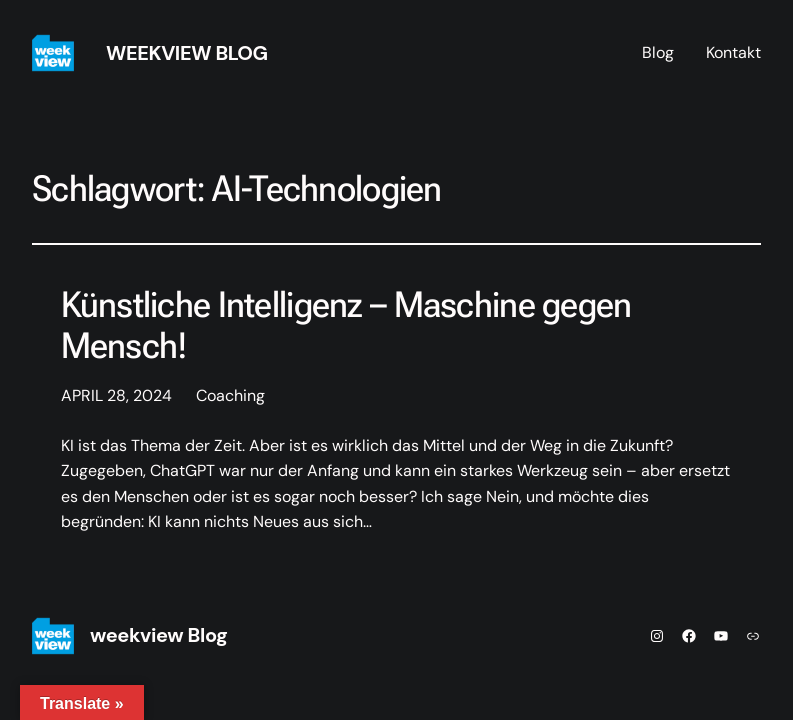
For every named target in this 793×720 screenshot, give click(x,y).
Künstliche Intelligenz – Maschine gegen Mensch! (346, 326)
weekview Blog (187, 53)
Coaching (230, 395)
